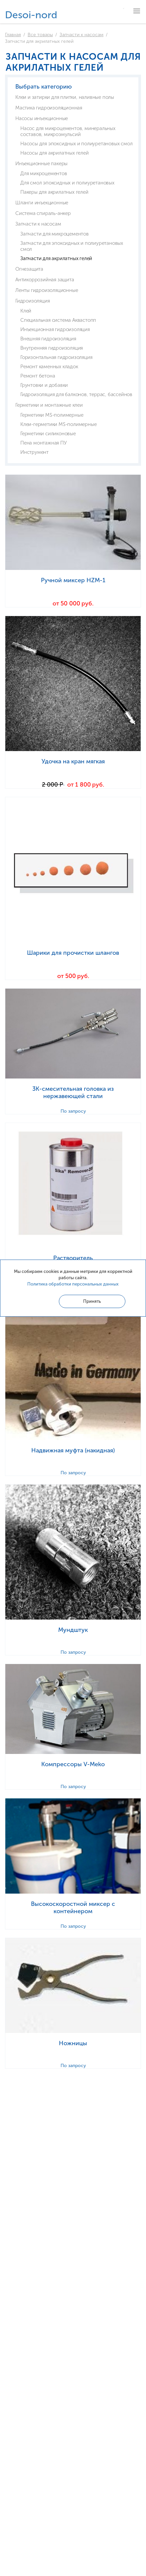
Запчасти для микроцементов (54, 234)
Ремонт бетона (37, 376)
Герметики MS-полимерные (51, 415)
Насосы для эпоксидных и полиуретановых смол (76, 144)
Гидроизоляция (32, 301)
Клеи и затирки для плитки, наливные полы (64, 97)
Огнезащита (29, 269)
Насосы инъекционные (41, 118)
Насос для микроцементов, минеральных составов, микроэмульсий (67, 131)
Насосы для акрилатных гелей (54, 153)
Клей (25, 311)
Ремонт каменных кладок (49, 367)
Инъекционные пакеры (41, 164)
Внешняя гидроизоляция (48, 339)
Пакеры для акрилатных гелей (54, 192)
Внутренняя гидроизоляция (51, 348)
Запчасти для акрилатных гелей (56, 258)
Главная (13, 34)
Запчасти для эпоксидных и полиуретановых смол (71, 246)
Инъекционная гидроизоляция (55, 329)
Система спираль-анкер (43, 213)
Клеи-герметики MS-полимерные (58, 424)
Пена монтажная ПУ (43, 443)
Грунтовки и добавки (44, 385)
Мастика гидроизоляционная (48, 108)
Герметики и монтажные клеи (49, 405)
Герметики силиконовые (48, 434)
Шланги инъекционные (41, 203)
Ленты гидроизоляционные (46, 290)
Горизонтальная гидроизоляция (56, 357)
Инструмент (34, 452)
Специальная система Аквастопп (58, 320)
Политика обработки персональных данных (73, 1284)
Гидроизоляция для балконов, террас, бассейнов (76, 394)
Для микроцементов (43, 173)
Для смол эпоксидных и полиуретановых (67, 183)
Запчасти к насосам (81, 34)
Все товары (40, 34)
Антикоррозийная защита (44, 280)
